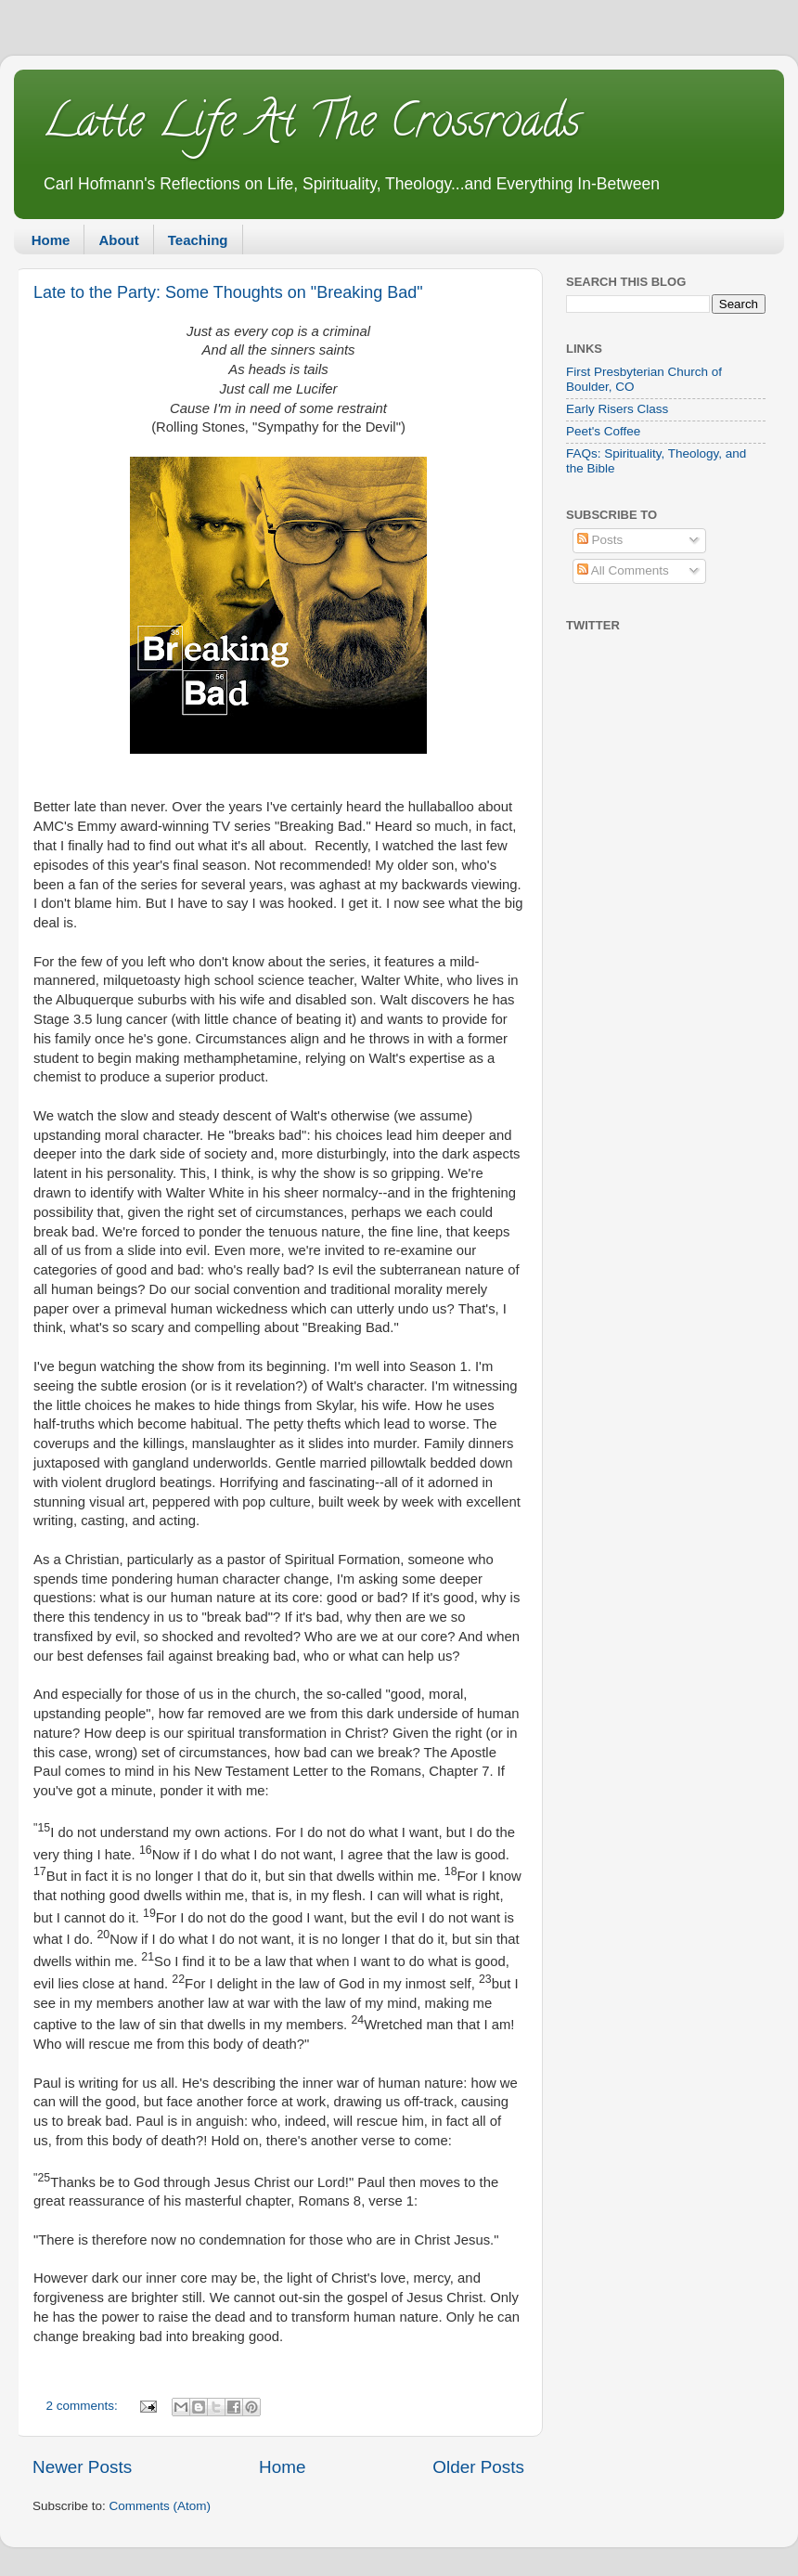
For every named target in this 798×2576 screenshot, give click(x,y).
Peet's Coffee (603, 431)
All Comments (623, 570)
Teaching (198, 240)
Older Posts (478, 2467)
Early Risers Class (617, 409)
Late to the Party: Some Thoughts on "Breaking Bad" (228, 292)
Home (51, 240)
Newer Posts (82, 2467)
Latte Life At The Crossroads (311, 126)
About (118, 240)
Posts (600, 540)
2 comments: (84, 2406)
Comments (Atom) (160, 2506)
